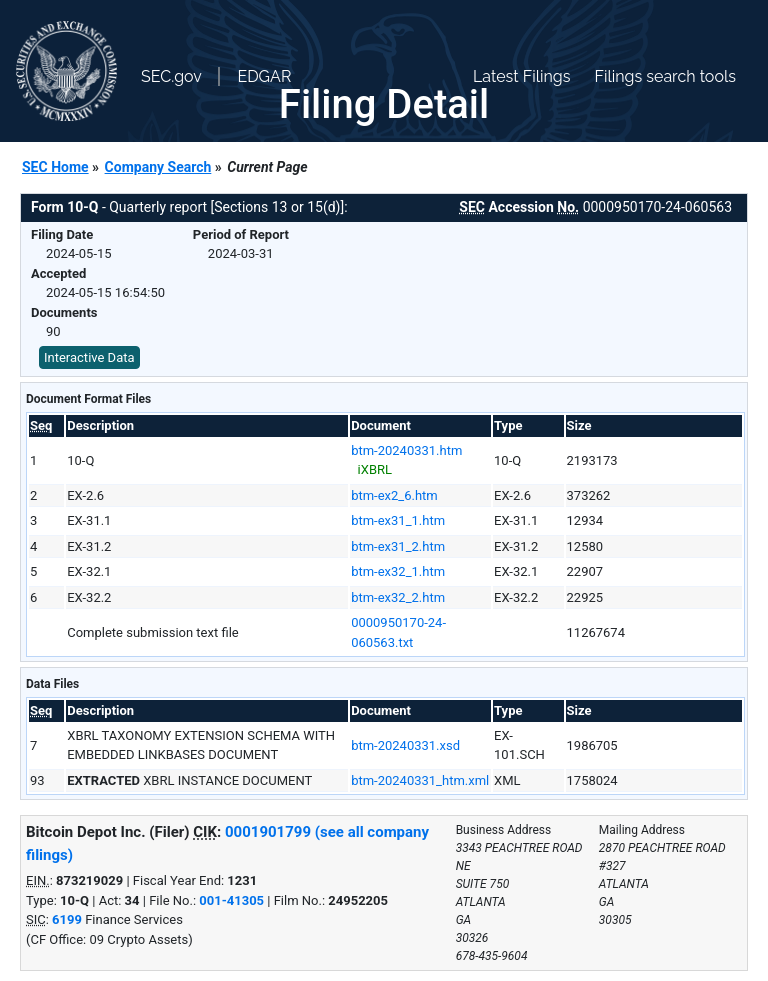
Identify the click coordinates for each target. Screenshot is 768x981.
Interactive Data (89, 357)
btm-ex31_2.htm (398, 546)
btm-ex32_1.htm (398, 571)
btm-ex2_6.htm (394, 495)
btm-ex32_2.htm (398, 597)
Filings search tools (665, 76)
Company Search (158, 167)
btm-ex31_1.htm (398, 520)
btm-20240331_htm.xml (420, 780)
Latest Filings (521, 76)
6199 (67, 919)
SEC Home (55, 167)
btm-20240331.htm (406, 450)
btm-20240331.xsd (405, 745)
